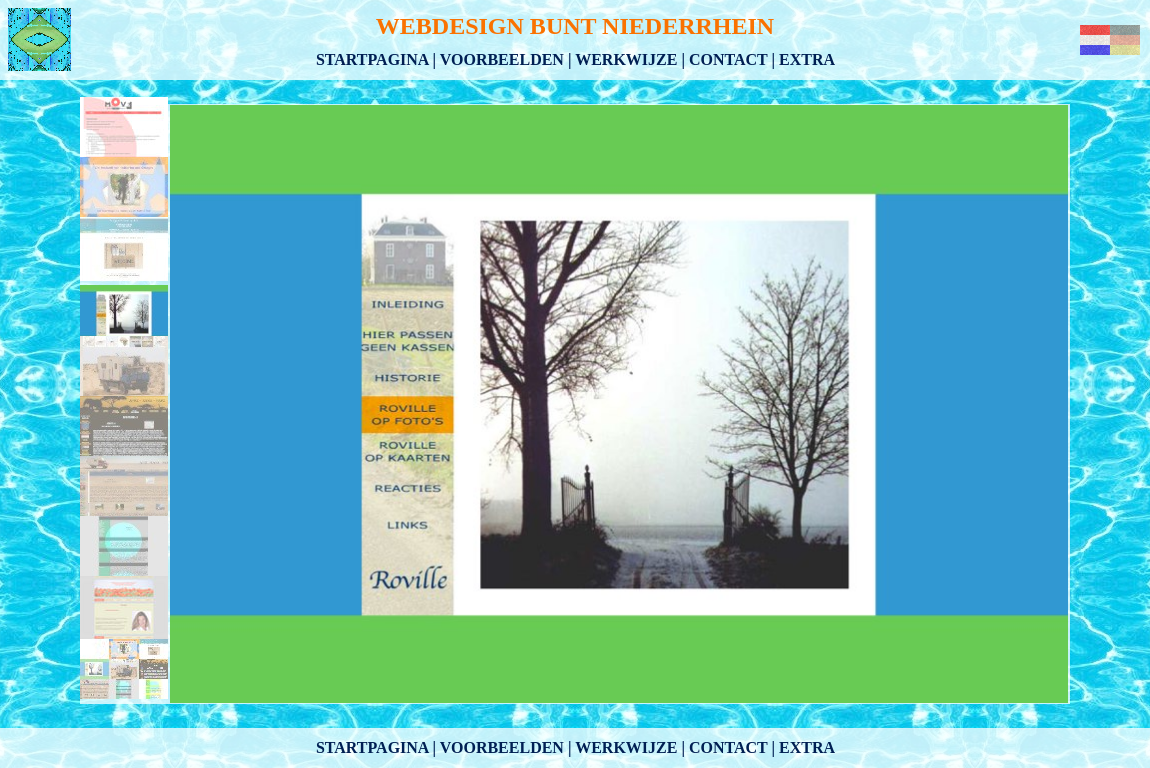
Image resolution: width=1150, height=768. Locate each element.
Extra (806, 59)
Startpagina (372, 59)
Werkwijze (626, 59)
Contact (728, 59)
